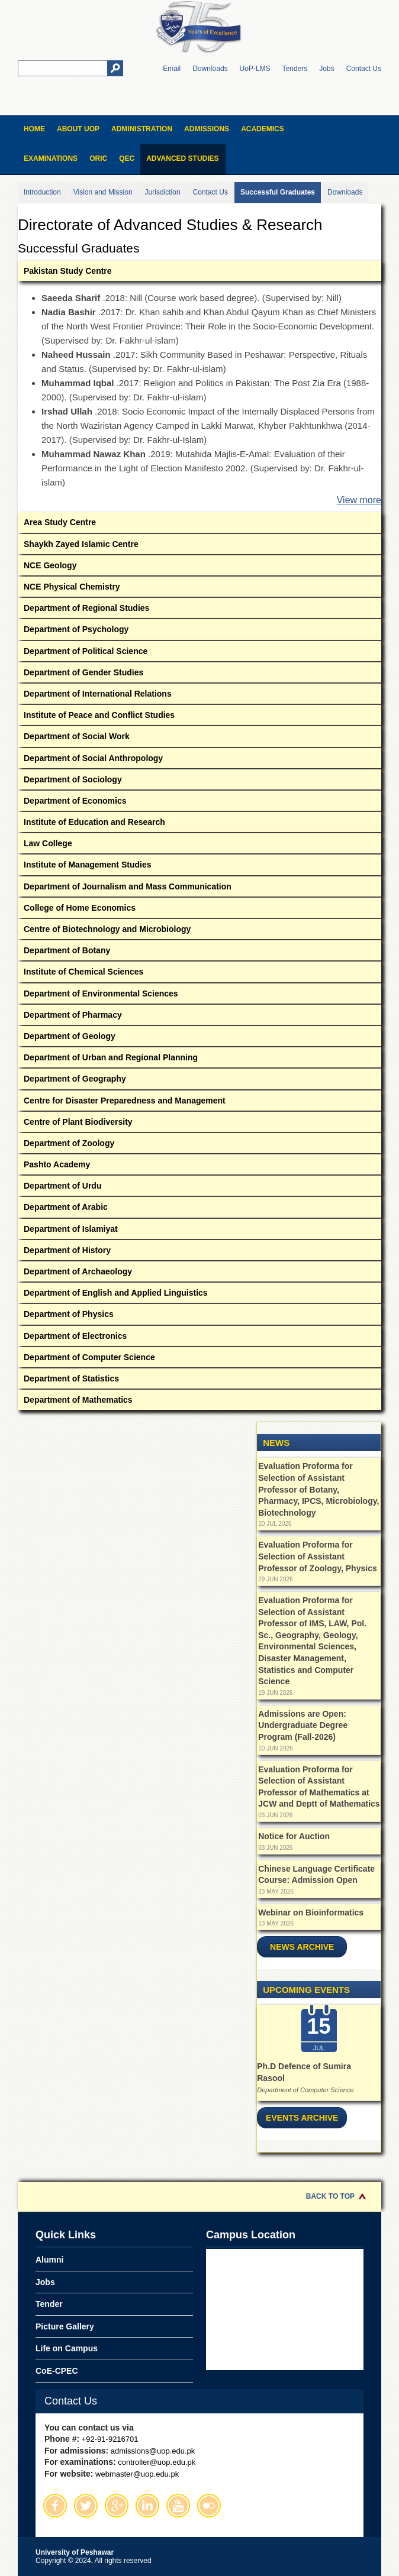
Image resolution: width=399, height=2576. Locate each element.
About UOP (78, 129)
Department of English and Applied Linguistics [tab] (199, 1295)
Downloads (209, 68)
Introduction (42, 192)
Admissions (206, 129)
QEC (126, 158)
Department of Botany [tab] (199, 952)
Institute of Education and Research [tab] (199, 824)
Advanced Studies (182, 158)
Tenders (295, 68)
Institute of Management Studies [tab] (199, 866)
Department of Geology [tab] (199, 1038)
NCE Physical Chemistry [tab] (199, 589)
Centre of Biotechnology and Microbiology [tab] (199, 931)
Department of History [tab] (199, 1252)
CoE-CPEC (57, 2371)
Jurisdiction (163, 192)
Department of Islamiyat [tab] (199, 1231)
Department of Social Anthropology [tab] (199, 760)
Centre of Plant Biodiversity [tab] (199, 1124)
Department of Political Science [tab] (199, 653)
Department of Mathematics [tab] (199, 1402)
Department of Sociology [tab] (199, 781)
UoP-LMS (255, 68)
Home (34, 129)
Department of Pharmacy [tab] (199, 1017)
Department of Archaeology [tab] (199, 1273)
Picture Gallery (65, 2326)
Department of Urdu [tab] (199, 1188)
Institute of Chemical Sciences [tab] (199, 973)
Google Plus (116, 2505)
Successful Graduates (277, 192)
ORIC (98, 158)
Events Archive (302, 2117)
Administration (141, 129)
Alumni (49, 2259)
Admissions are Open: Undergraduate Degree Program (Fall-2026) (302, 1725)
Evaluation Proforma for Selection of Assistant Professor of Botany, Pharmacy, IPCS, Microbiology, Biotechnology (318, 1489)
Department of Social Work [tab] (199, 738)
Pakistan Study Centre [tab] (199, 273)
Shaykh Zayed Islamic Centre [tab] (199, 546)
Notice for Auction (294, 1836)
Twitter (85, 2505)
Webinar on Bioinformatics (310, 1912)
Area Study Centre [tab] (199, 524)
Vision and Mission (103, 192)
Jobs (326, 68)
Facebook (55, 2505)
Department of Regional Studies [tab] (199, 610)
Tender (49, 2304)
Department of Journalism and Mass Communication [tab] (199, 888)
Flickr (209, 2505)
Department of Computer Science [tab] (199, 1359)
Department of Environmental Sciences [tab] (199, 995)
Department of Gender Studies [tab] (199, 674)
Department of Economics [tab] (199, 803)
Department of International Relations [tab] (199, 696)
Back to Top (330, 2196)
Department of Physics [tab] (199, 1316)
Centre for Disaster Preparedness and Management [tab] (199, 1102)
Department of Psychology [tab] (199, 631)
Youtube (178, 2505)
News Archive (302, 1947)
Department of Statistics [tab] (199, 1380)
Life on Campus (67, 2348)
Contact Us (363, 68)
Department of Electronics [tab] (199, 1338)
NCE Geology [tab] (199, 567)
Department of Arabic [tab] (199, 1209)
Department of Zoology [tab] (199, 1145)
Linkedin (147, 2505)
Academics (262, 129)
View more (359, 500)
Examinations (51, 158)
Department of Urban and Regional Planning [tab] (199, 1059)
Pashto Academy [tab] (199, 1166)
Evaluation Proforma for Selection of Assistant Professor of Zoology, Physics (317, 1556)
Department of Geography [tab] (199, 1081)
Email (172, 68)
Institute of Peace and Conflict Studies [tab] (199, 717)
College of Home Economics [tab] (199, 910)
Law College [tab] (199, 845)
